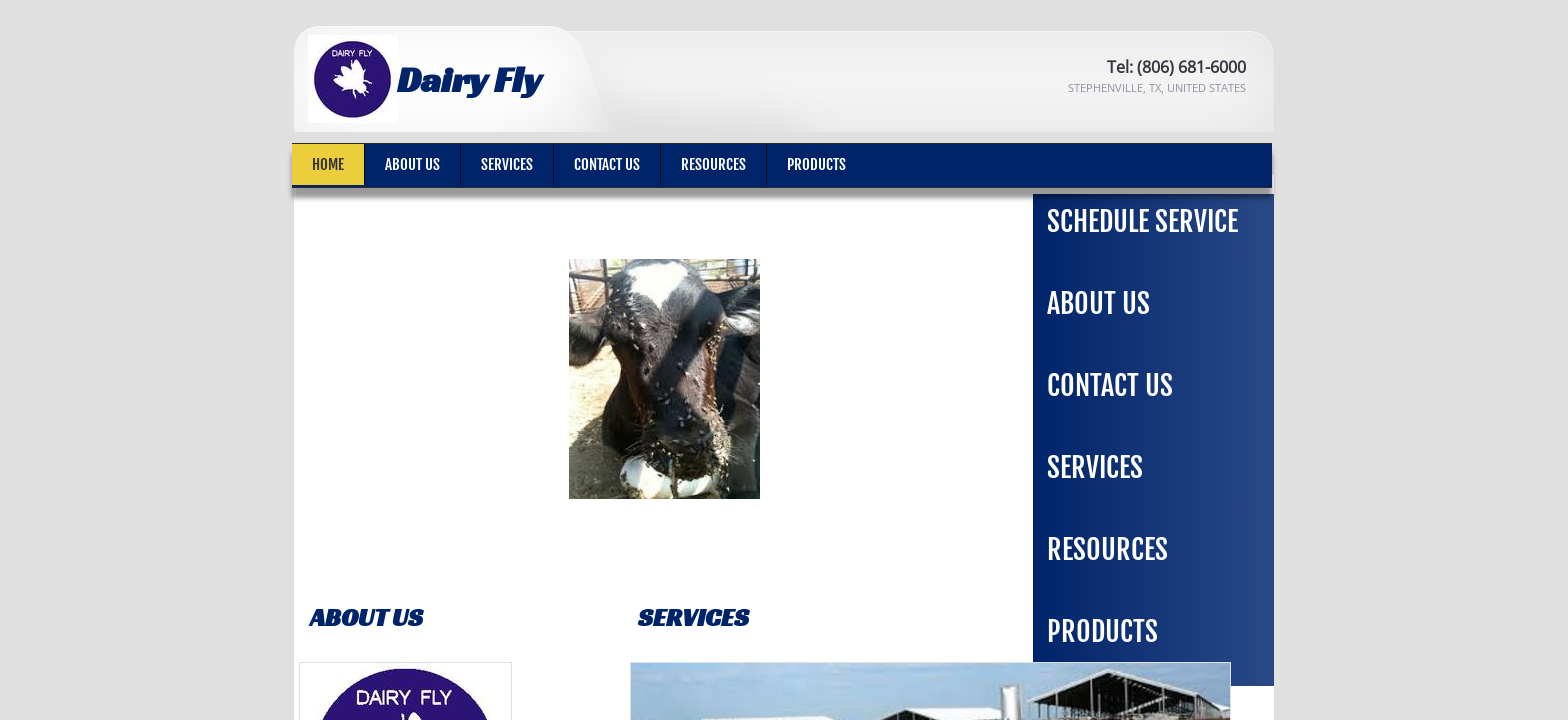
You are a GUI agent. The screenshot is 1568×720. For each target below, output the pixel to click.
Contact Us (607, 164)
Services (507, 164)
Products (816, 164)
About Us (412, 164)
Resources (713, 164)
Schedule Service (1142, 221)
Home (328, 164)
